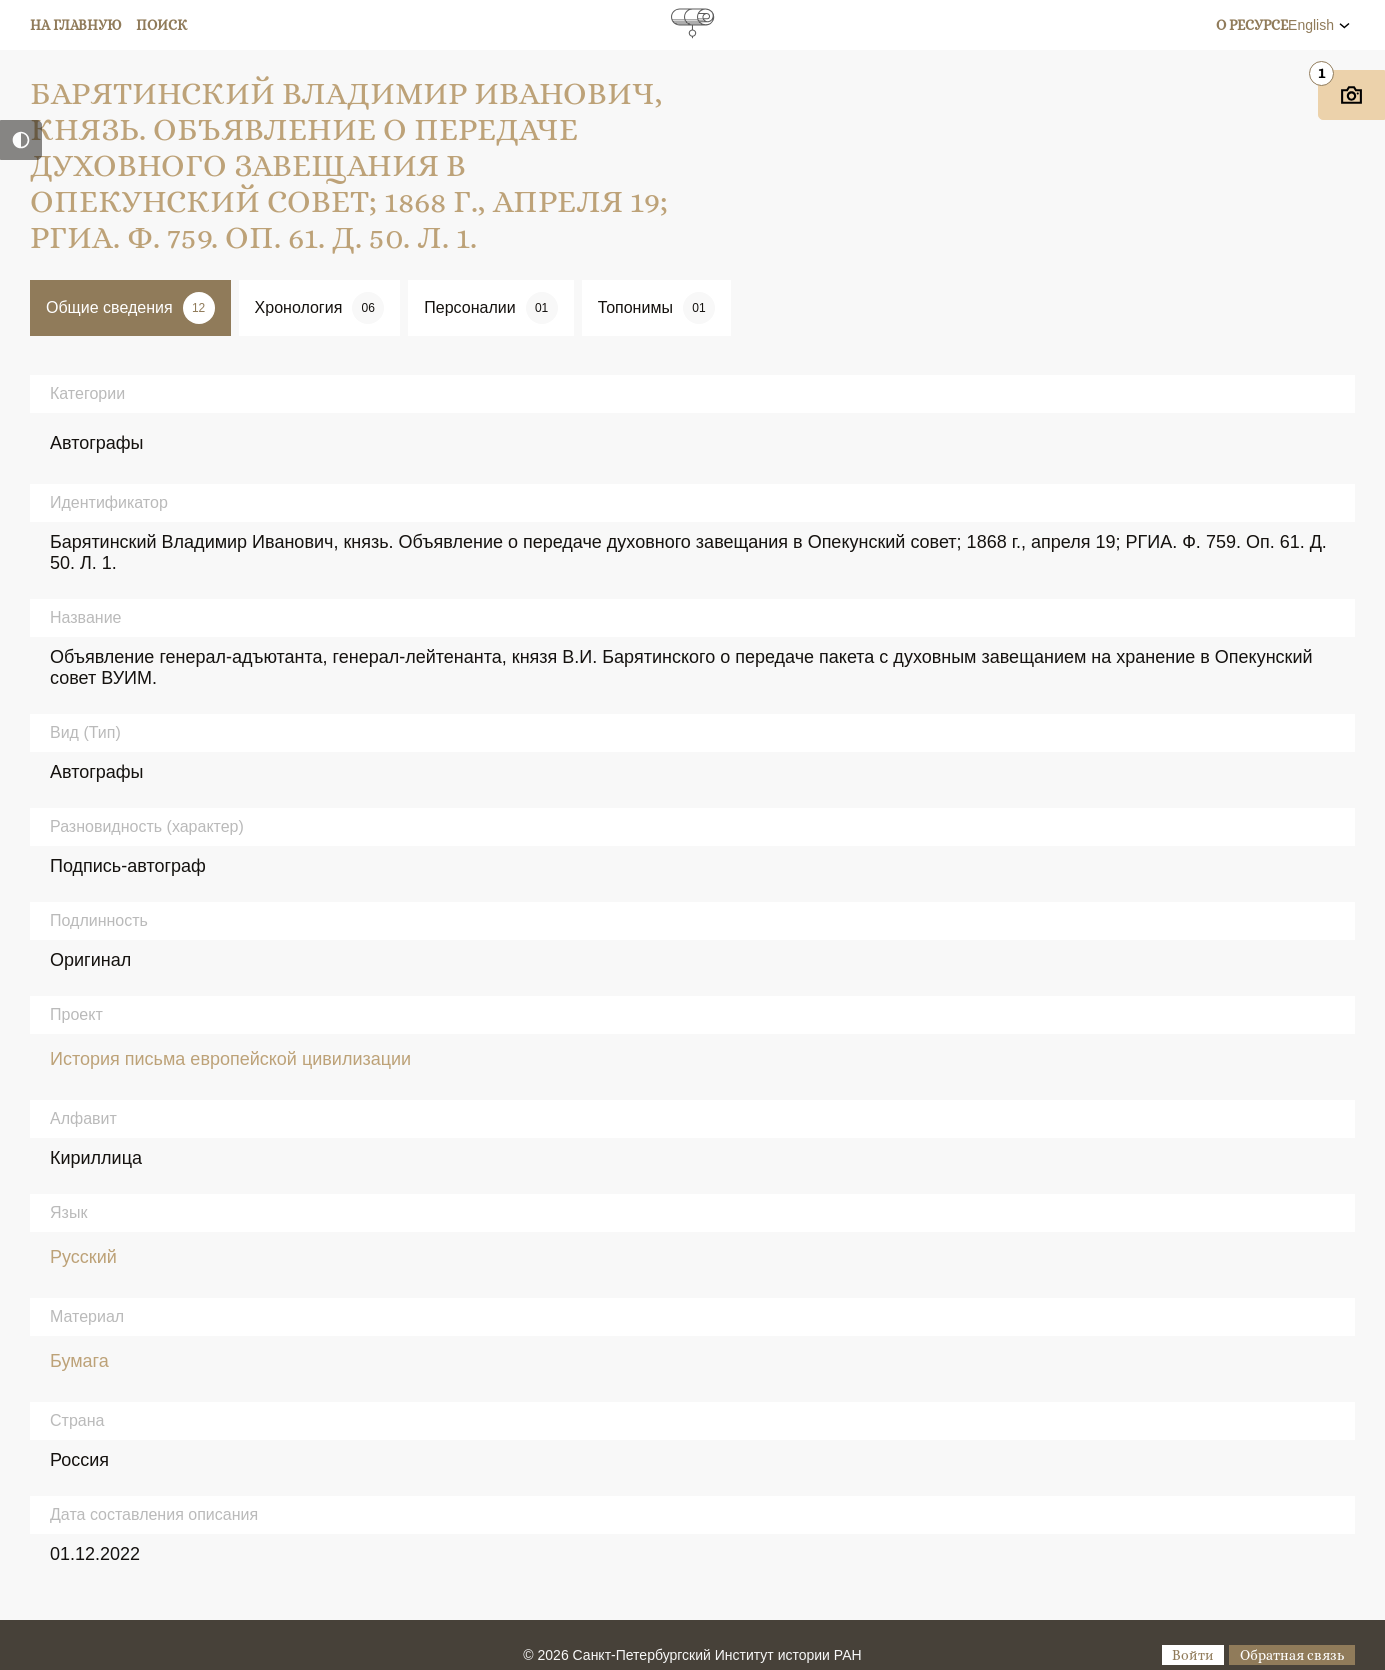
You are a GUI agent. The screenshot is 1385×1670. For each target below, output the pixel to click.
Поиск (161, 25)
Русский (83, 1257)
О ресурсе (1252, 25)
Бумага (79, 1361)
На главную (76, 25)
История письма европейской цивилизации (230, 1059)
